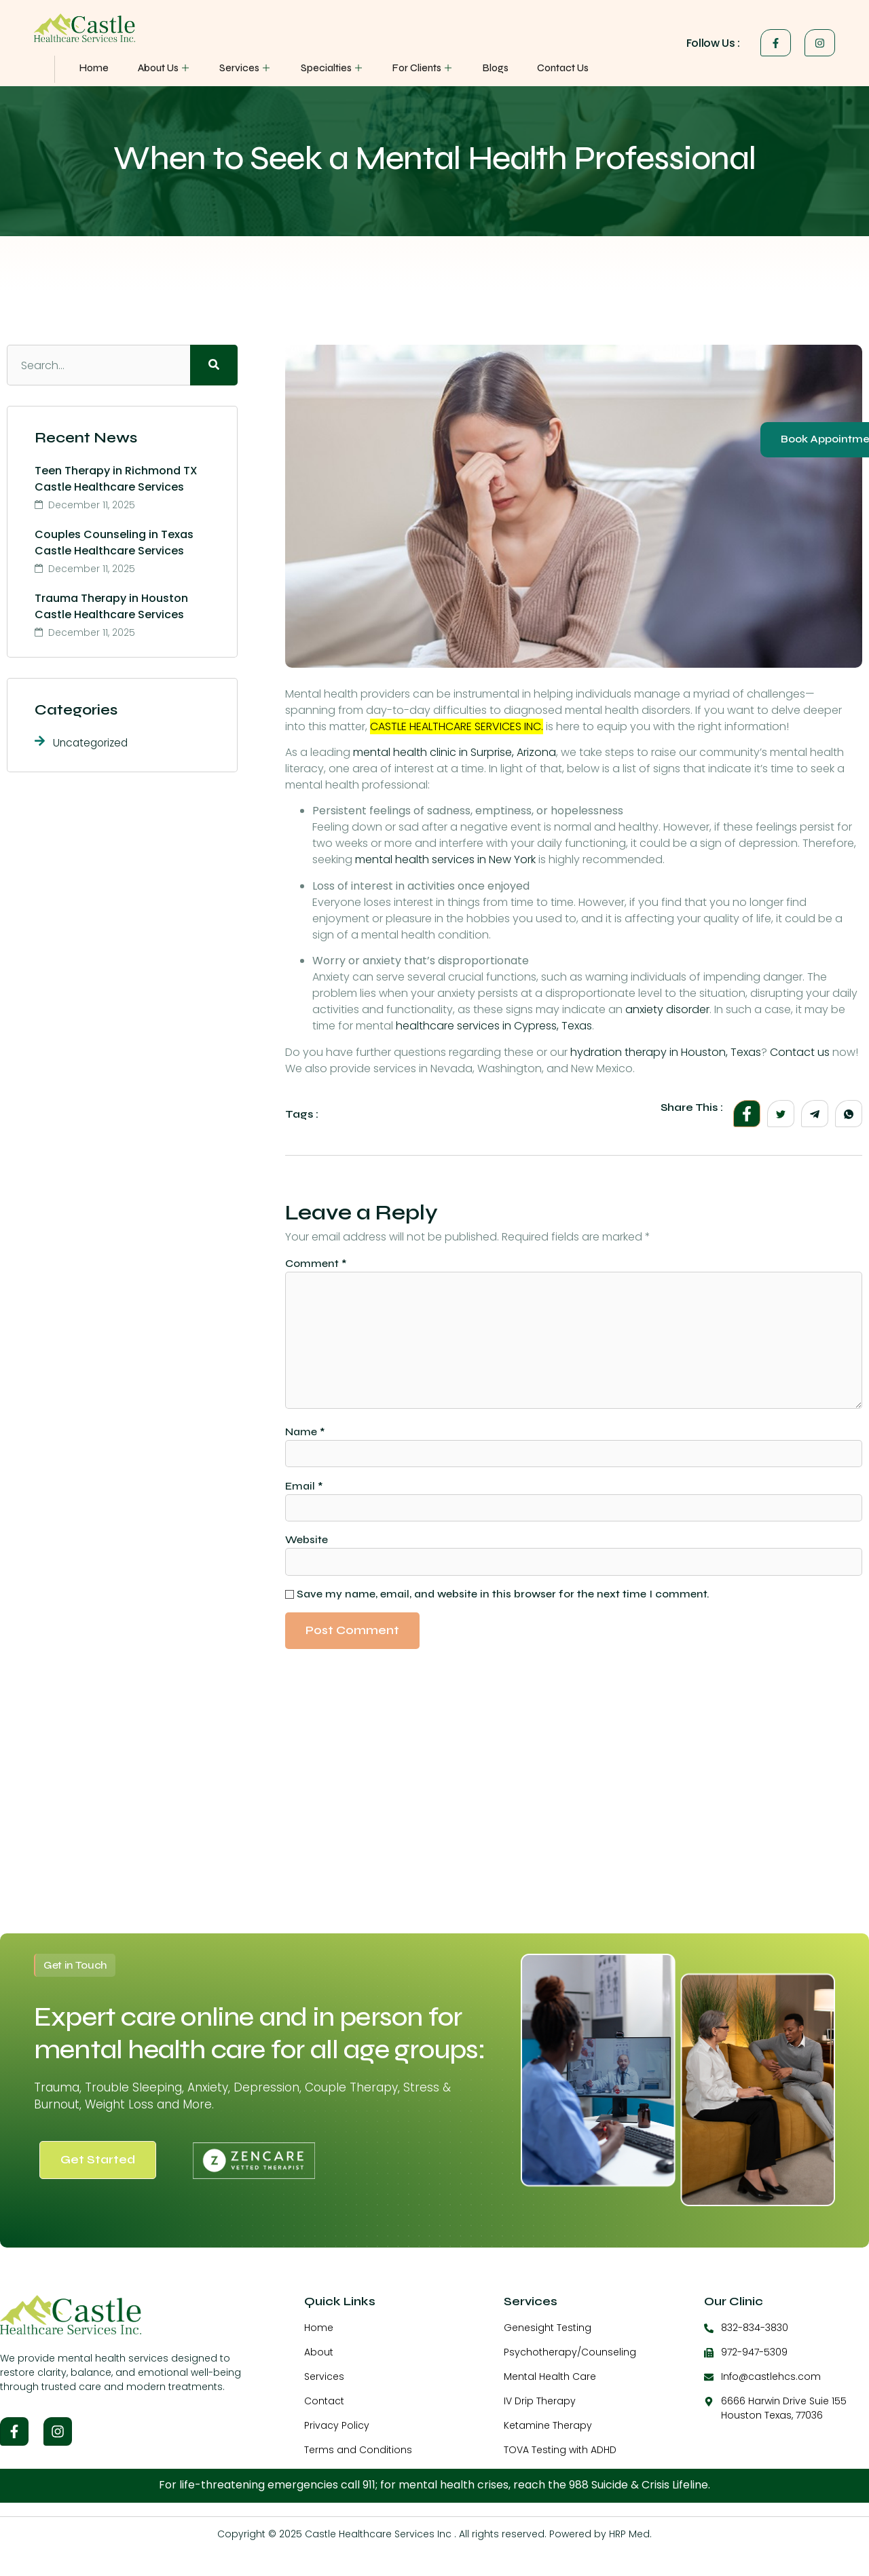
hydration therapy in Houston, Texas (665, 1052)
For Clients (410, 68)
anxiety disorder (667, 1009)
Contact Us (544, 68)
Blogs (479, 68)
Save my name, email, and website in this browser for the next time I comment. (503, 1601)
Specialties (322, 68)
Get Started (97, 2167)
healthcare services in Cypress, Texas (494, 1026)
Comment (316, 1263)
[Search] (214, 365)
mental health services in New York (445, 859)
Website (306, 1546)
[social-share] (746, 1113)
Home (94, 68)
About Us (161, 68)
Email (304, 1491)
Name (305, 1437)
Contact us (800, 1052)
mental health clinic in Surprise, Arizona (454, 752)
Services (240, 68)
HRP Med (629, 2542)
